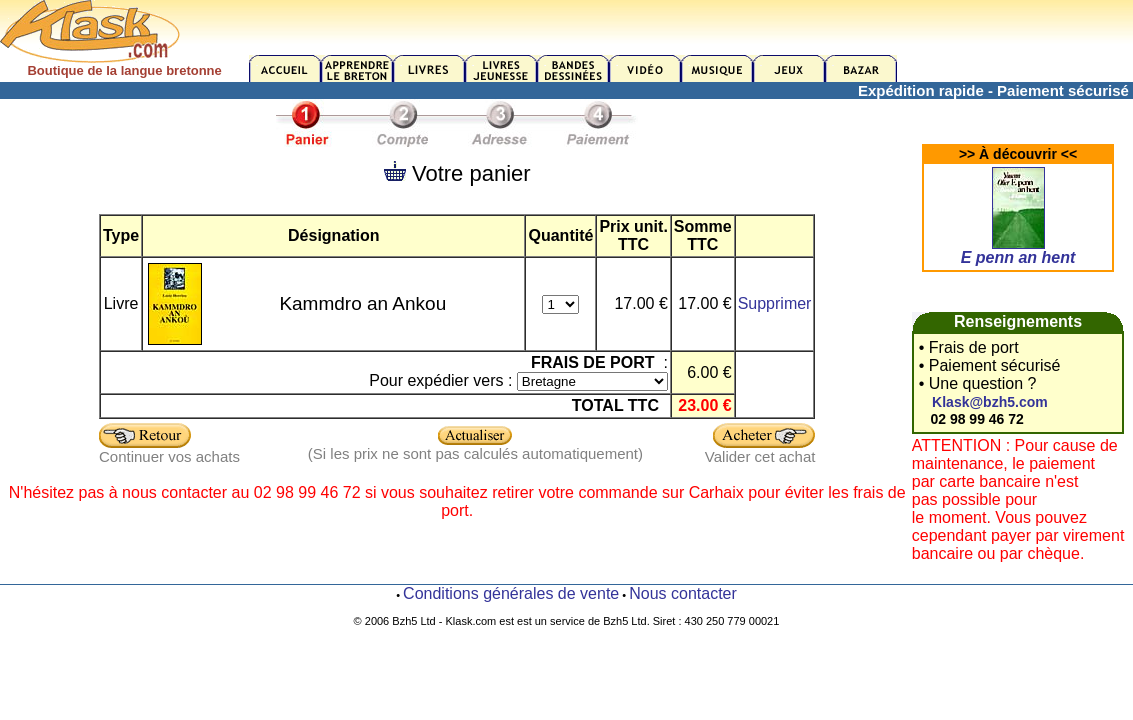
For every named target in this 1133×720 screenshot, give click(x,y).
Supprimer (775, 303)
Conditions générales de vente (511, 593)
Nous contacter (683, 593)
